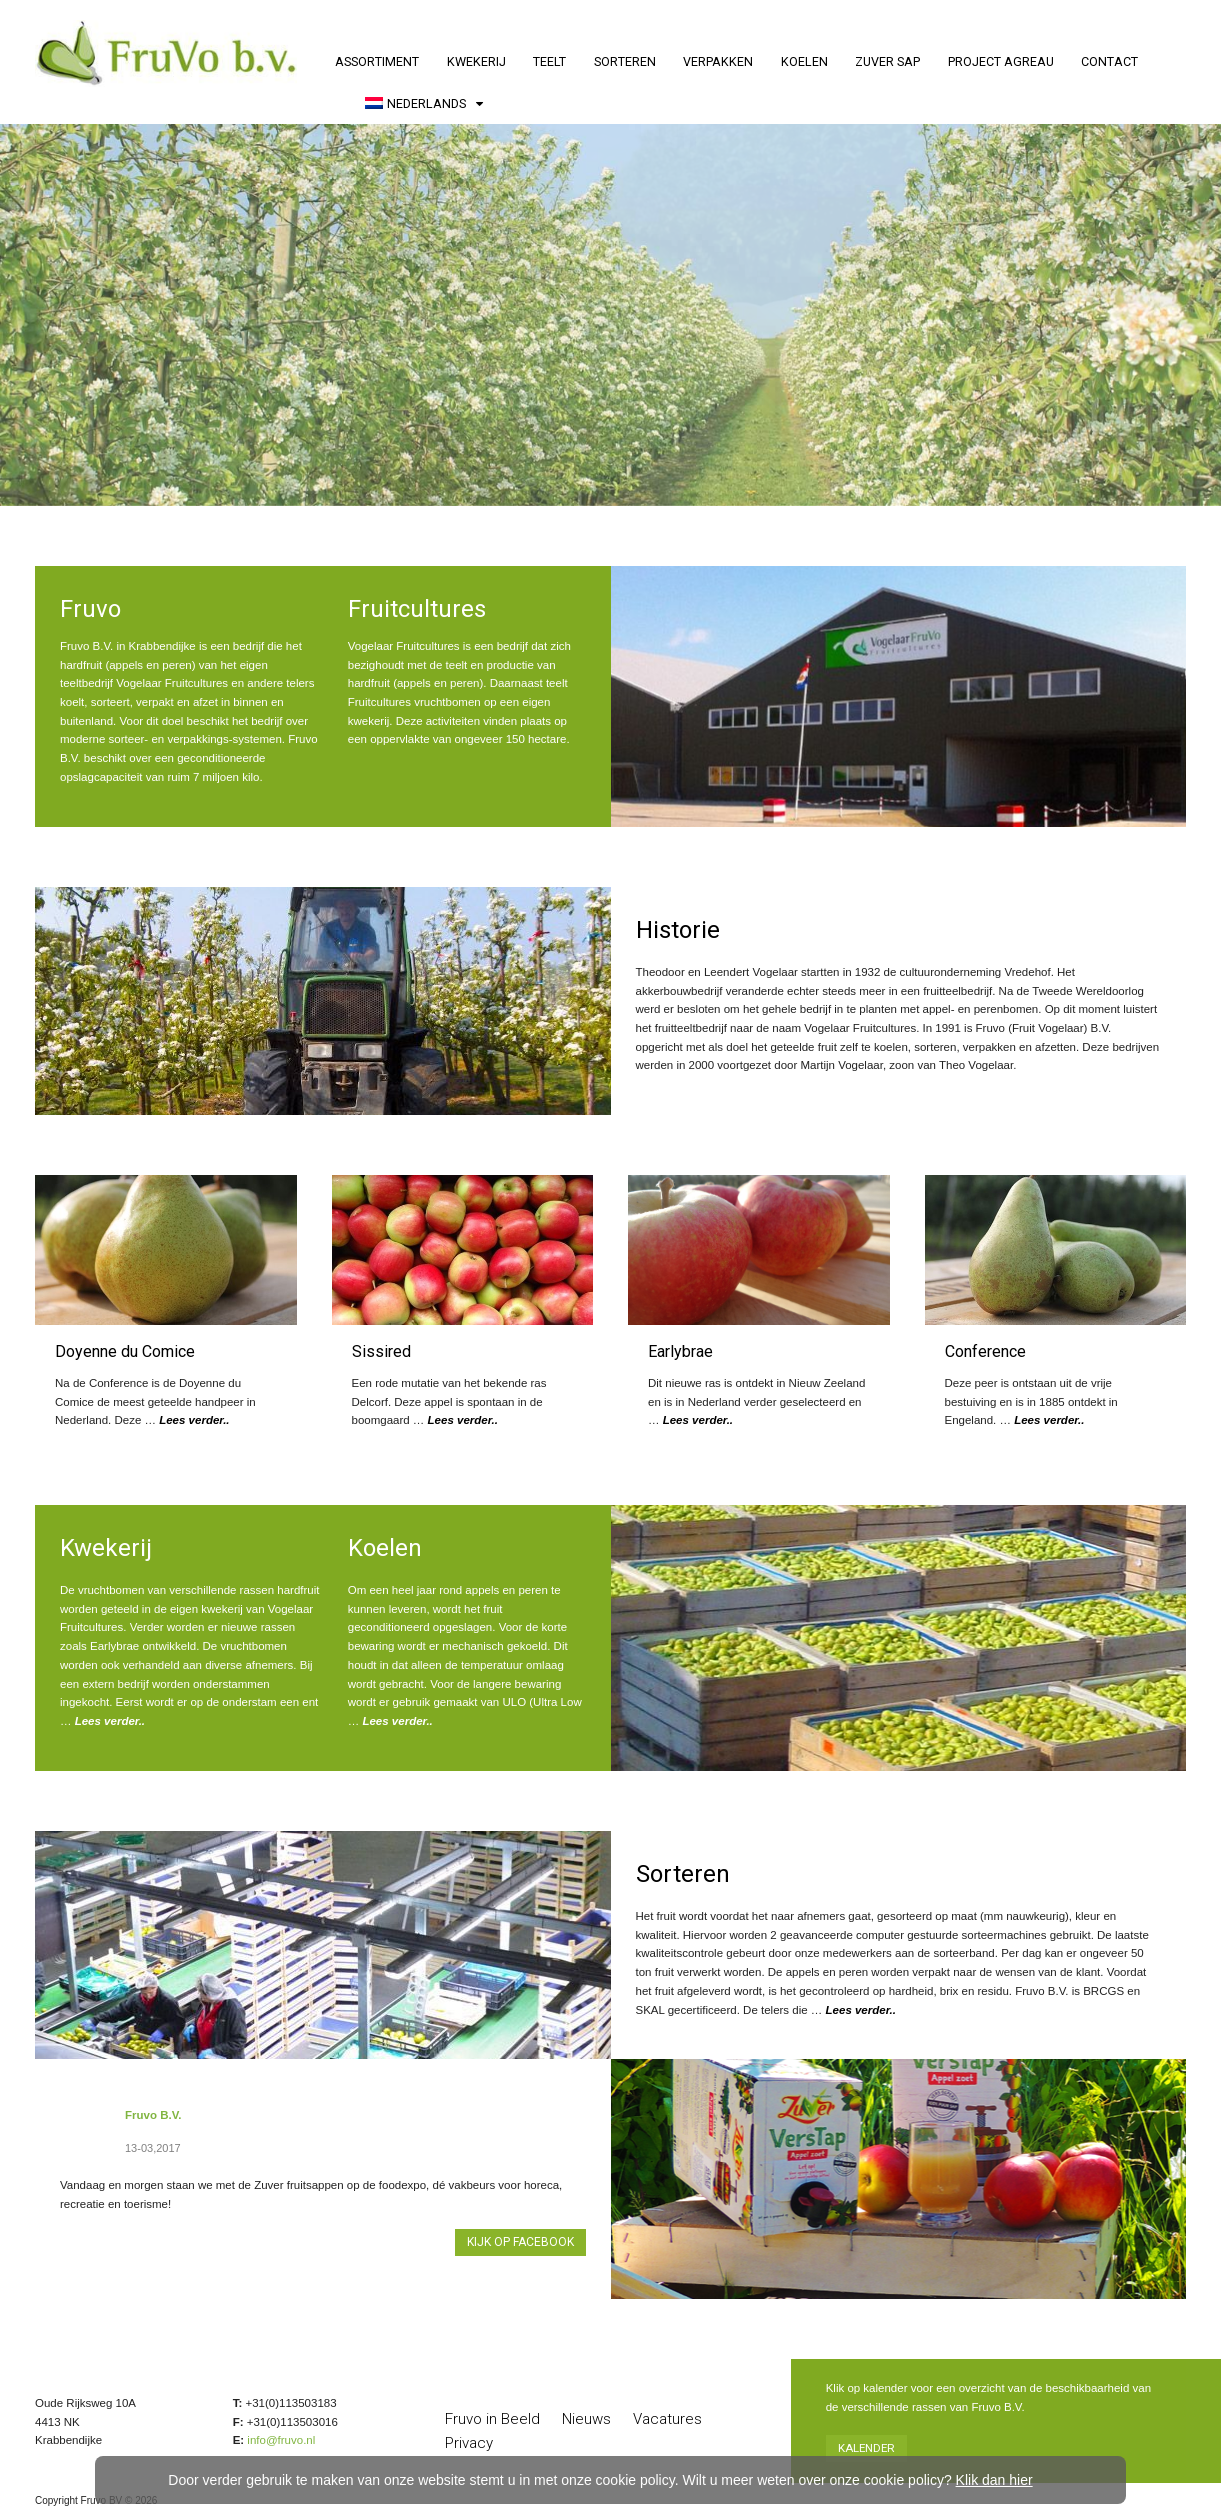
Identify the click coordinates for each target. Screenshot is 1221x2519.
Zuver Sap (887, 61)
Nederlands (415, 103)
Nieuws (586, 2419)
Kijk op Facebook (520, 2242)
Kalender (866, 2448)
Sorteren (625, 61)
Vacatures (667, 2419)
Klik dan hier (994, 2480)
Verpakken (718, 61)
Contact (1109, 61)
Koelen (804, 61)
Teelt (549, 61)
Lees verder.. (194, 1420)
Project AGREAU (1001, 61)
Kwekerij (476, 61)
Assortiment (377, 61)
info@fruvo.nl (281, 2440)
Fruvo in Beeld (492, 2419)
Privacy (469, 2443)
